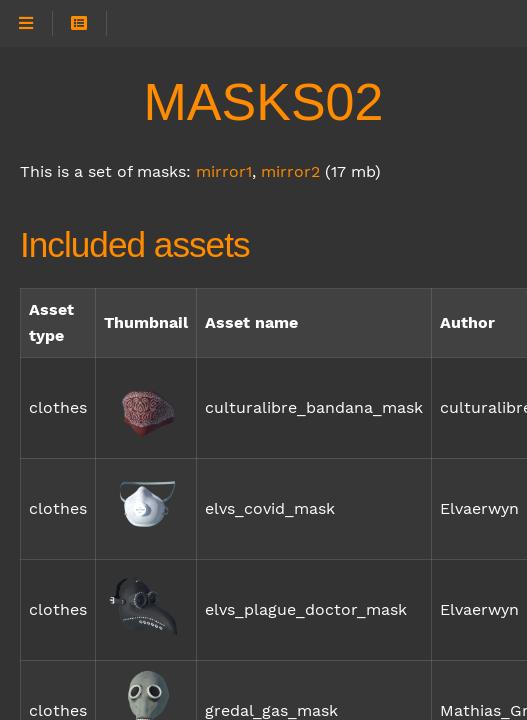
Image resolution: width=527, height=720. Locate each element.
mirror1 (224, 171)
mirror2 (290, 171)
